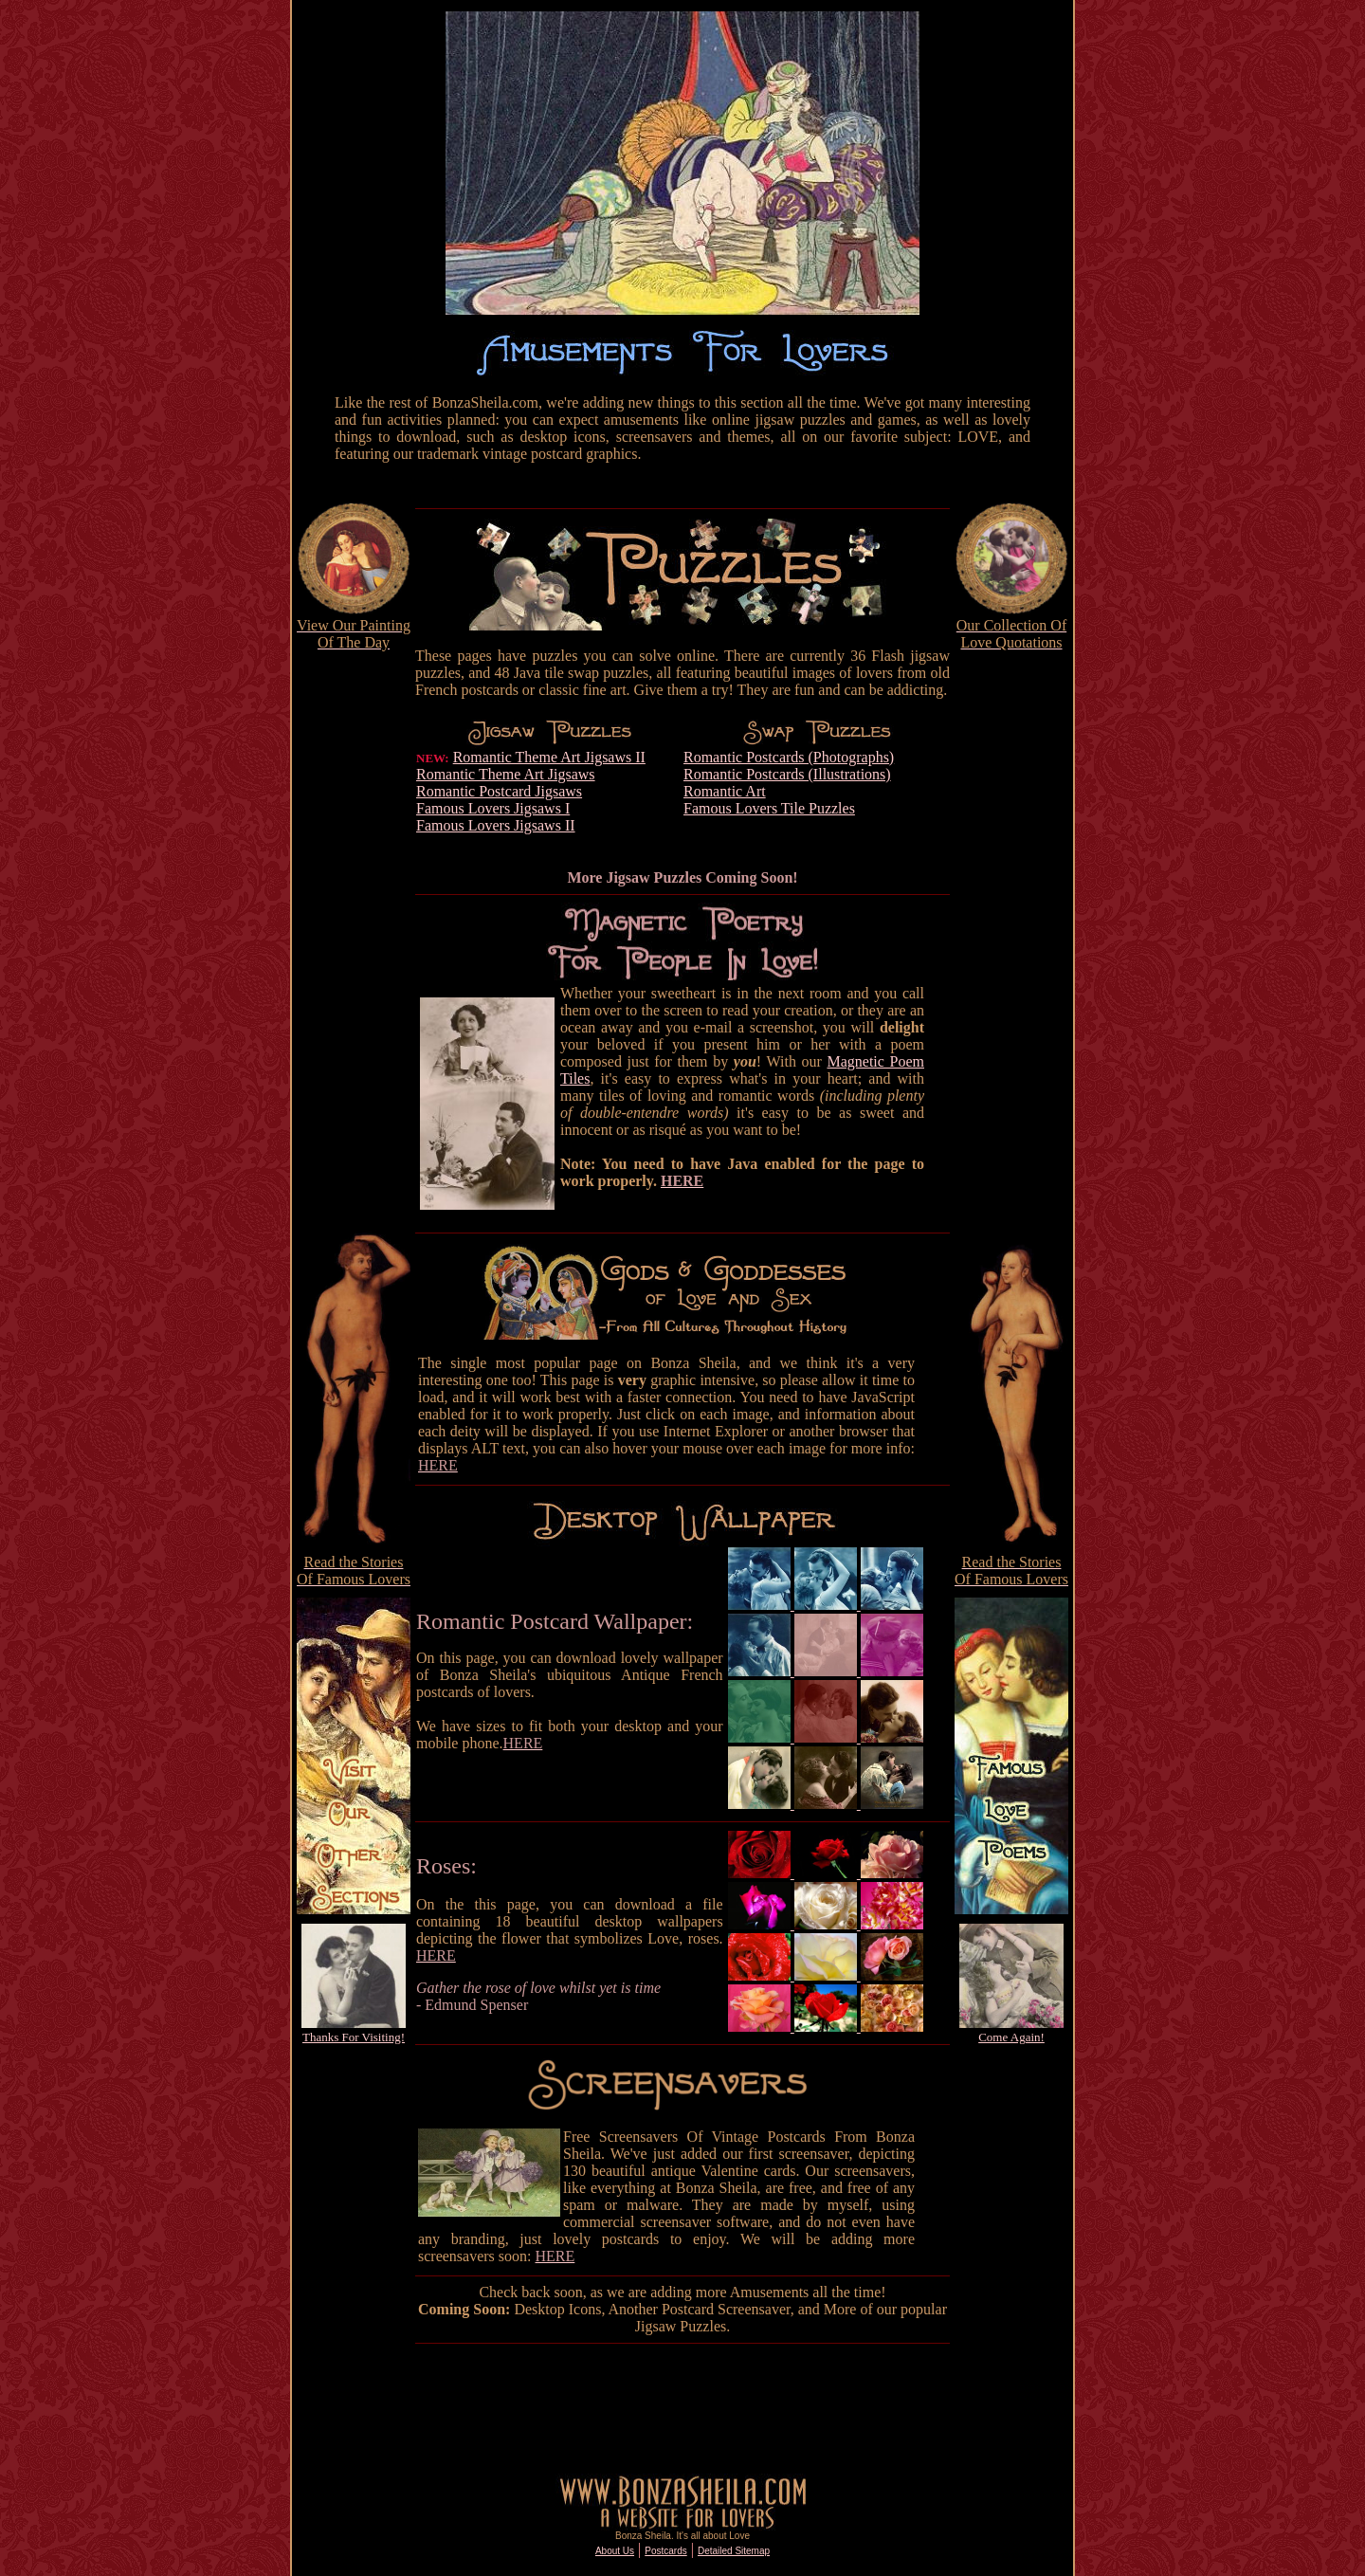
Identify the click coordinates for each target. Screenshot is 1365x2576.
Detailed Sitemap (734, 2551)
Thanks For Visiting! (353, 2037)
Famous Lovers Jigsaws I (493, 808)
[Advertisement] (353, 937)
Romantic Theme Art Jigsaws (505, 774)
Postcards (665, 2551)
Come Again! (1011, 2037)
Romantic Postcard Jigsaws (499, 791)
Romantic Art (724, 791)
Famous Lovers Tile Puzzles (769, 808)
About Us (614, 2551)
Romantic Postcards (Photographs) (788, 757)
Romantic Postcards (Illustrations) (787, 774)
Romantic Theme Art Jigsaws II (549, 757)
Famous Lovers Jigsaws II (495, 825)
